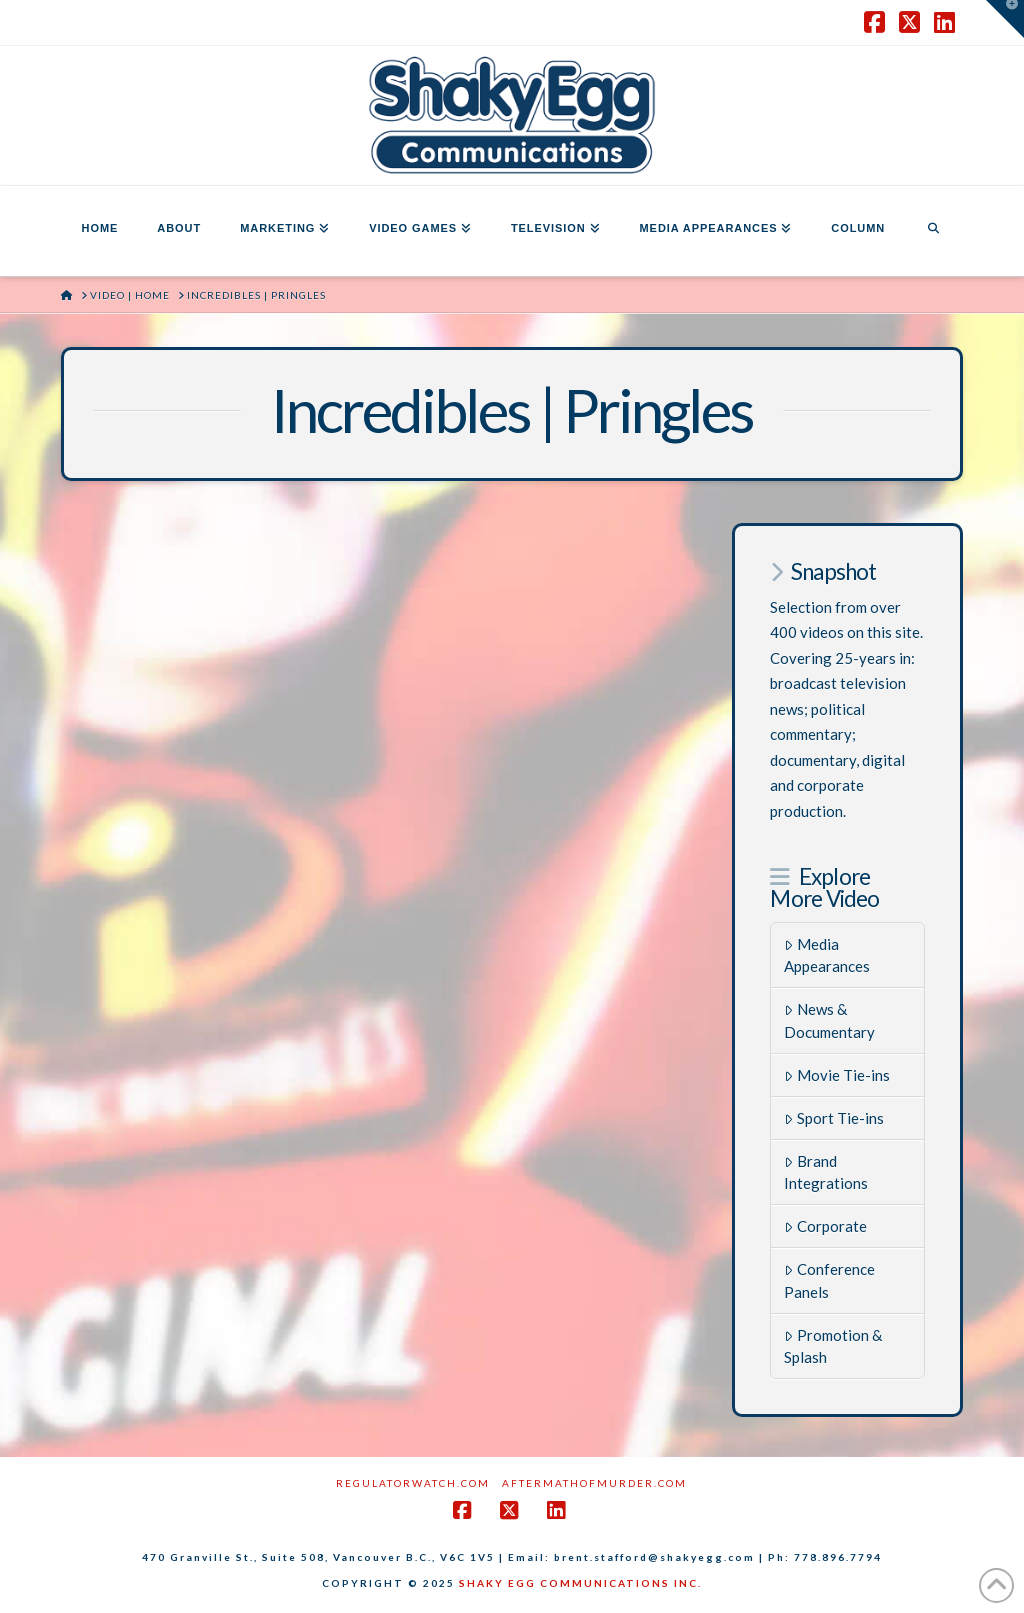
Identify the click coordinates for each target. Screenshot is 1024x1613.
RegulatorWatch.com (413, 1483)
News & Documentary (829, 1020)
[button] (1005, 19)
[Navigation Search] (933, 231)
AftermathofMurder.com (594, 1483)
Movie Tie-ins (837, 1075)
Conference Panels (829, 1280)
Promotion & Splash (833, 1346)
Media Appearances (827, 955)
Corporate (825, 1226)
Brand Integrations (826, 1172)
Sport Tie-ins (834, 1118)
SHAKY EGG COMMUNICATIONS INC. (580, 1583)
